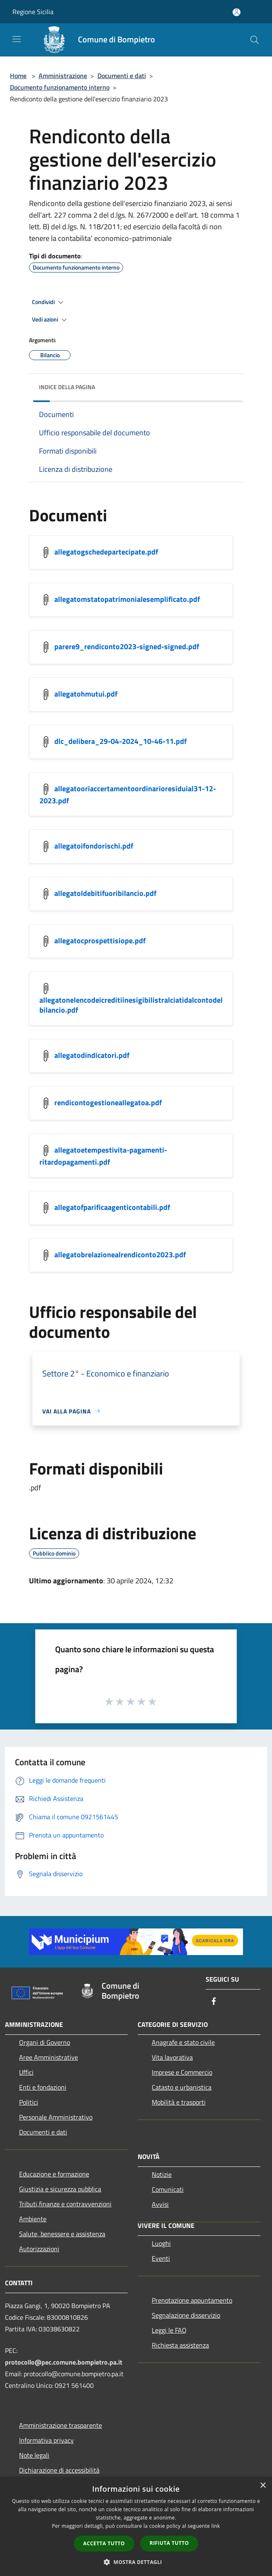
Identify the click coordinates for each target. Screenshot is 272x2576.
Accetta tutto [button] (104, 2543)
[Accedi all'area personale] (236, 12)
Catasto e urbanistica (181, 2087)
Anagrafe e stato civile (183, 2042)
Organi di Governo (44, 2042)
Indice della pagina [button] (67, 387)
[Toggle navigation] (17, 39)
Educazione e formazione (54, 2174)
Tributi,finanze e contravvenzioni (65, 2204)
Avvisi (160, 2204)
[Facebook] (214, 2002)
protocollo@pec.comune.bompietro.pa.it (63, 2362)
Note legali (34, 2455)
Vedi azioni (50, 320)
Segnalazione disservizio (186, 2315)
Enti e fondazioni (42, 2087)
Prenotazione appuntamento (192, 2300)
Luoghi (161, 2243)
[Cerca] (255, 40)
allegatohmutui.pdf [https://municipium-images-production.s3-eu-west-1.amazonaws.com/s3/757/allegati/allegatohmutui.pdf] (85, 693)
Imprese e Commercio (182, 2072)
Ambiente (32, 2219)
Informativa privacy (46, 2440)
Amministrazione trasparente (60, 2425)
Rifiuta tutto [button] (169, 2543)
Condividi (49, 302)
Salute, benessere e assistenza (62, 2234)
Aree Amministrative (48, 2057)
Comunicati (168, 2189)
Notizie (162, 2174)
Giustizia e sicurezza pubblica (60, 2189)
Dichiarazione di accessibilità (59, 2470)
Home (18, 76)
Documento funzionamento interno (59, 87)
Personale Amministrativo (55, 2117)
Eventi (161, 2258)
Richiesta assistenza (180, 2345)
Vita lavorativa (172, 2057)
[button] (136, 2562)
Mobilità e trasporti (179, 2102)
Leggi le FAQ (169, 2330)
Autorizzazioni (39, 2249)
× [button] (263, 2486)
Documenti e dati (121, 76)
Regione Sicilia (32, 12)
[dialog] (136, 2526)
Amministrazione (63, 76)
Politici (28, 2102)
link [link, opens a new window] (215, 2525)
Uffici (26, 2072)
